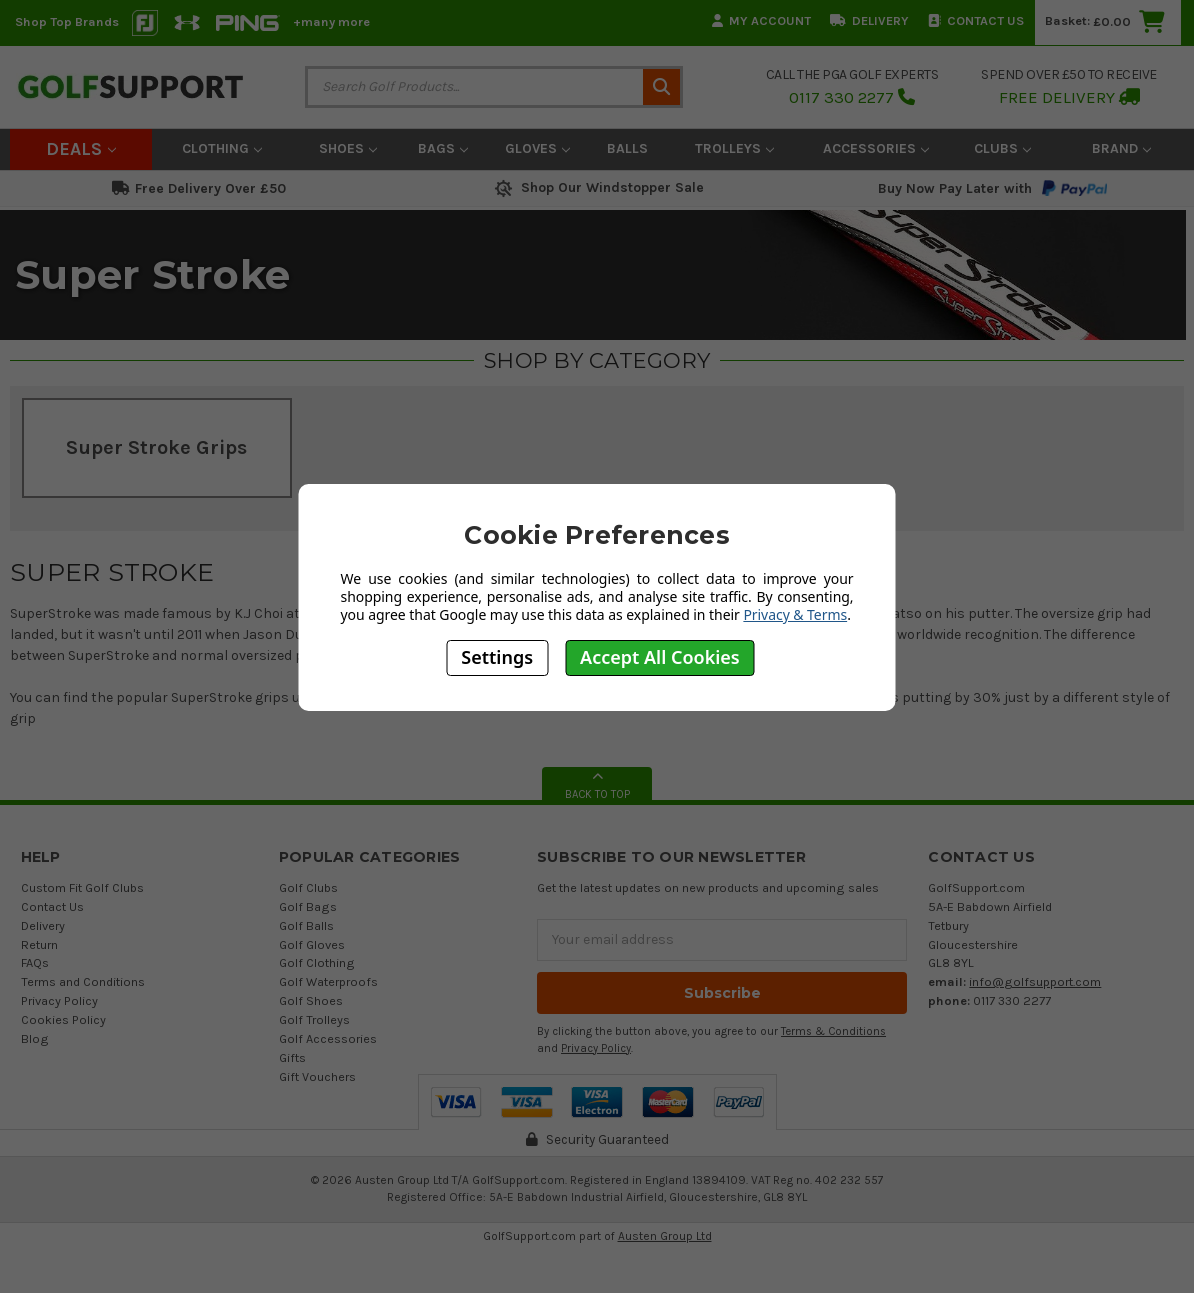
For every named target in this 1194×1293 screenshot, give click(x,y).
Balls (627, 148)
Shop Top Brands (67, 21)
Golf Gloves (312, 944)
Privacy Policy (59, 1000)
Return (39, 944)
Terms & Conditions (833, 1031)
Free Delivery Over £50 (199, 188)
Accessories (876, 148)
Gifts (292, 1057)
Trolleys (734, 148)
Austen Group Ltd (665, 1236)
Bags (443, 148)
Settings (497, 657)
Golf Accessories (328, 1038)
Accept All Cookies (660, 657)
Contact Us (976, 20)
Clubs (1002, 148)
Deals (81, 149)
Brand (1121, 148)
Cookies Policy (63, 1019)
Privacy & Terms (795, 614)
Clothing (222, 148)
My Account (761, 20)
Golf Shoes (311, 1000)
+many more (331, 21)
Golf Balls (306, 925)
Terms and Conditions (83, 981)
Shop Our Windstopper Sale (597, 187)
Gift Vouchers (317, 1076)
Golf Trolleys (314, 1019)
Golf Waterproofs (328, 981)
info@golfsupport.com (1035, 981)
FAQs (35, 962)
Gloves (537, 148)
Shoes (348, 148)
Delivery (869, 20)
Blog (35, 1038)
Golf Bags (308, 906)
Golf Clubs (308, 887)
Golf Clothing (317, 962)
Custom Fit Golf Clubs (82, 887)
